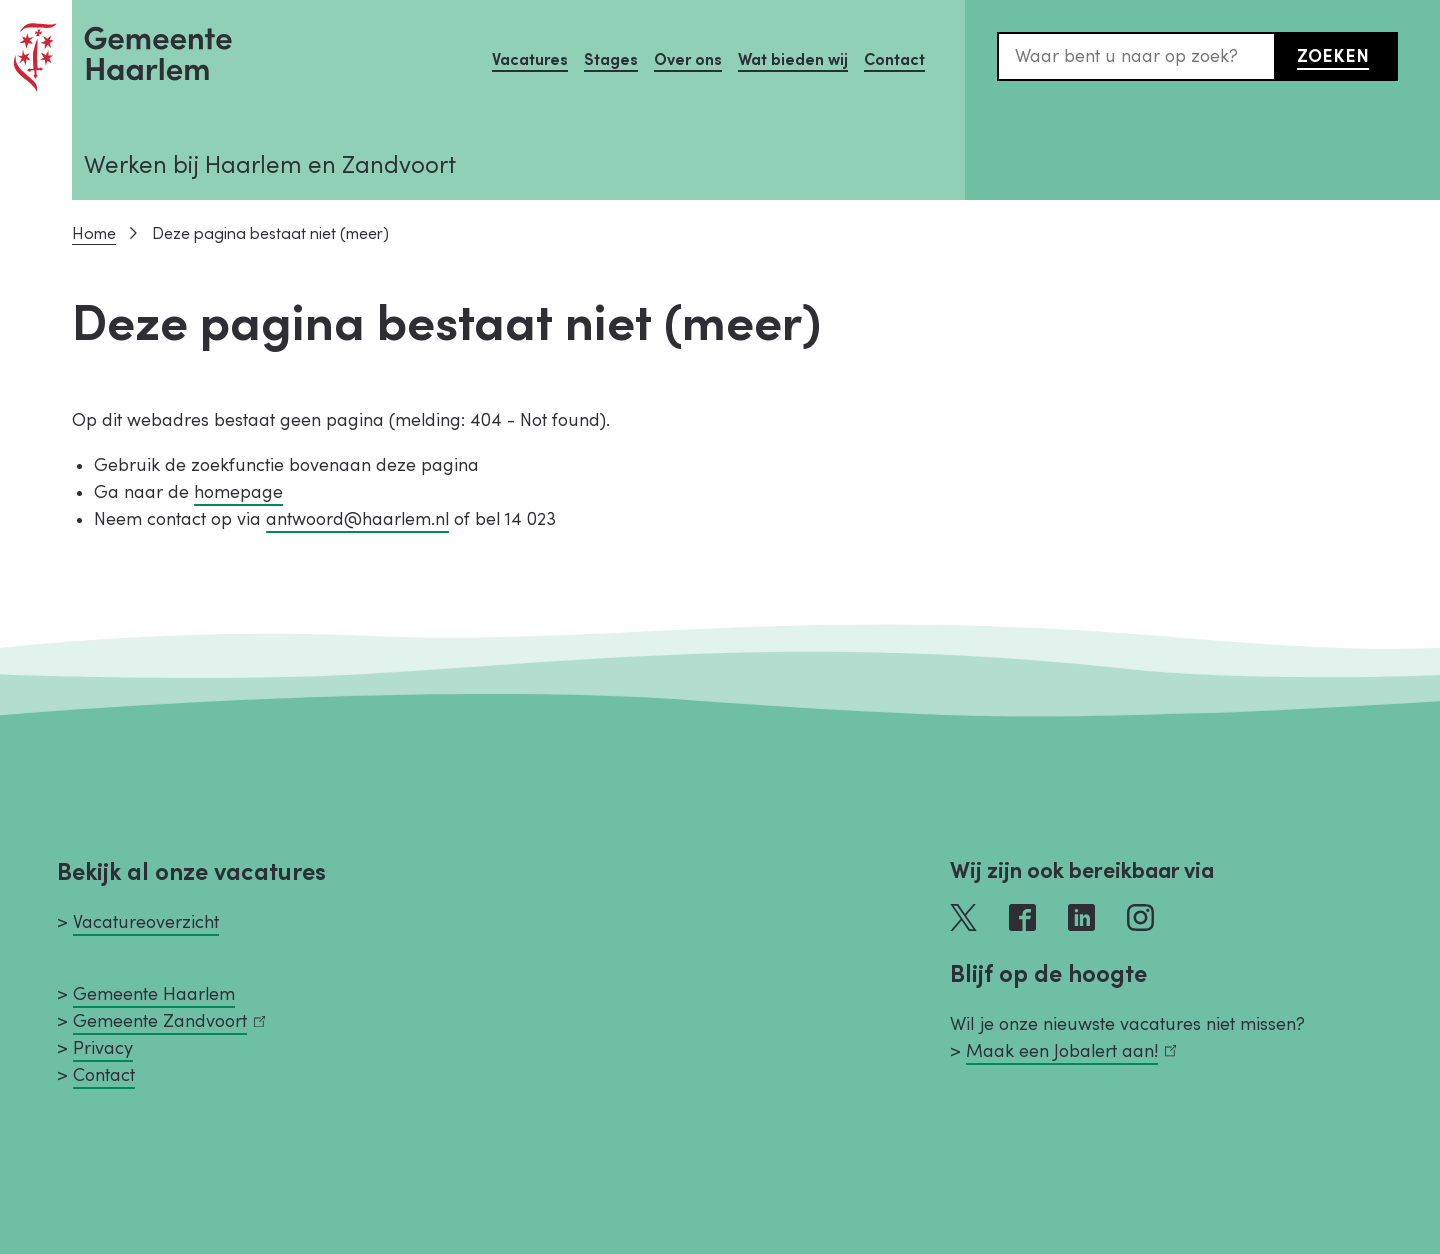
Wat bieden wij (793, 60)
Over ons (688, 60)
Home (94, 234)
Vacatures (530, 60)
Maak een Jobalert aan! (1071, 1051)
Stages (611, 60)
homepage (238, 492)
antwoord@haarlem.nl (357, 519)
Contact (894, 60)
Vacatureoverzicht (146, 922)
